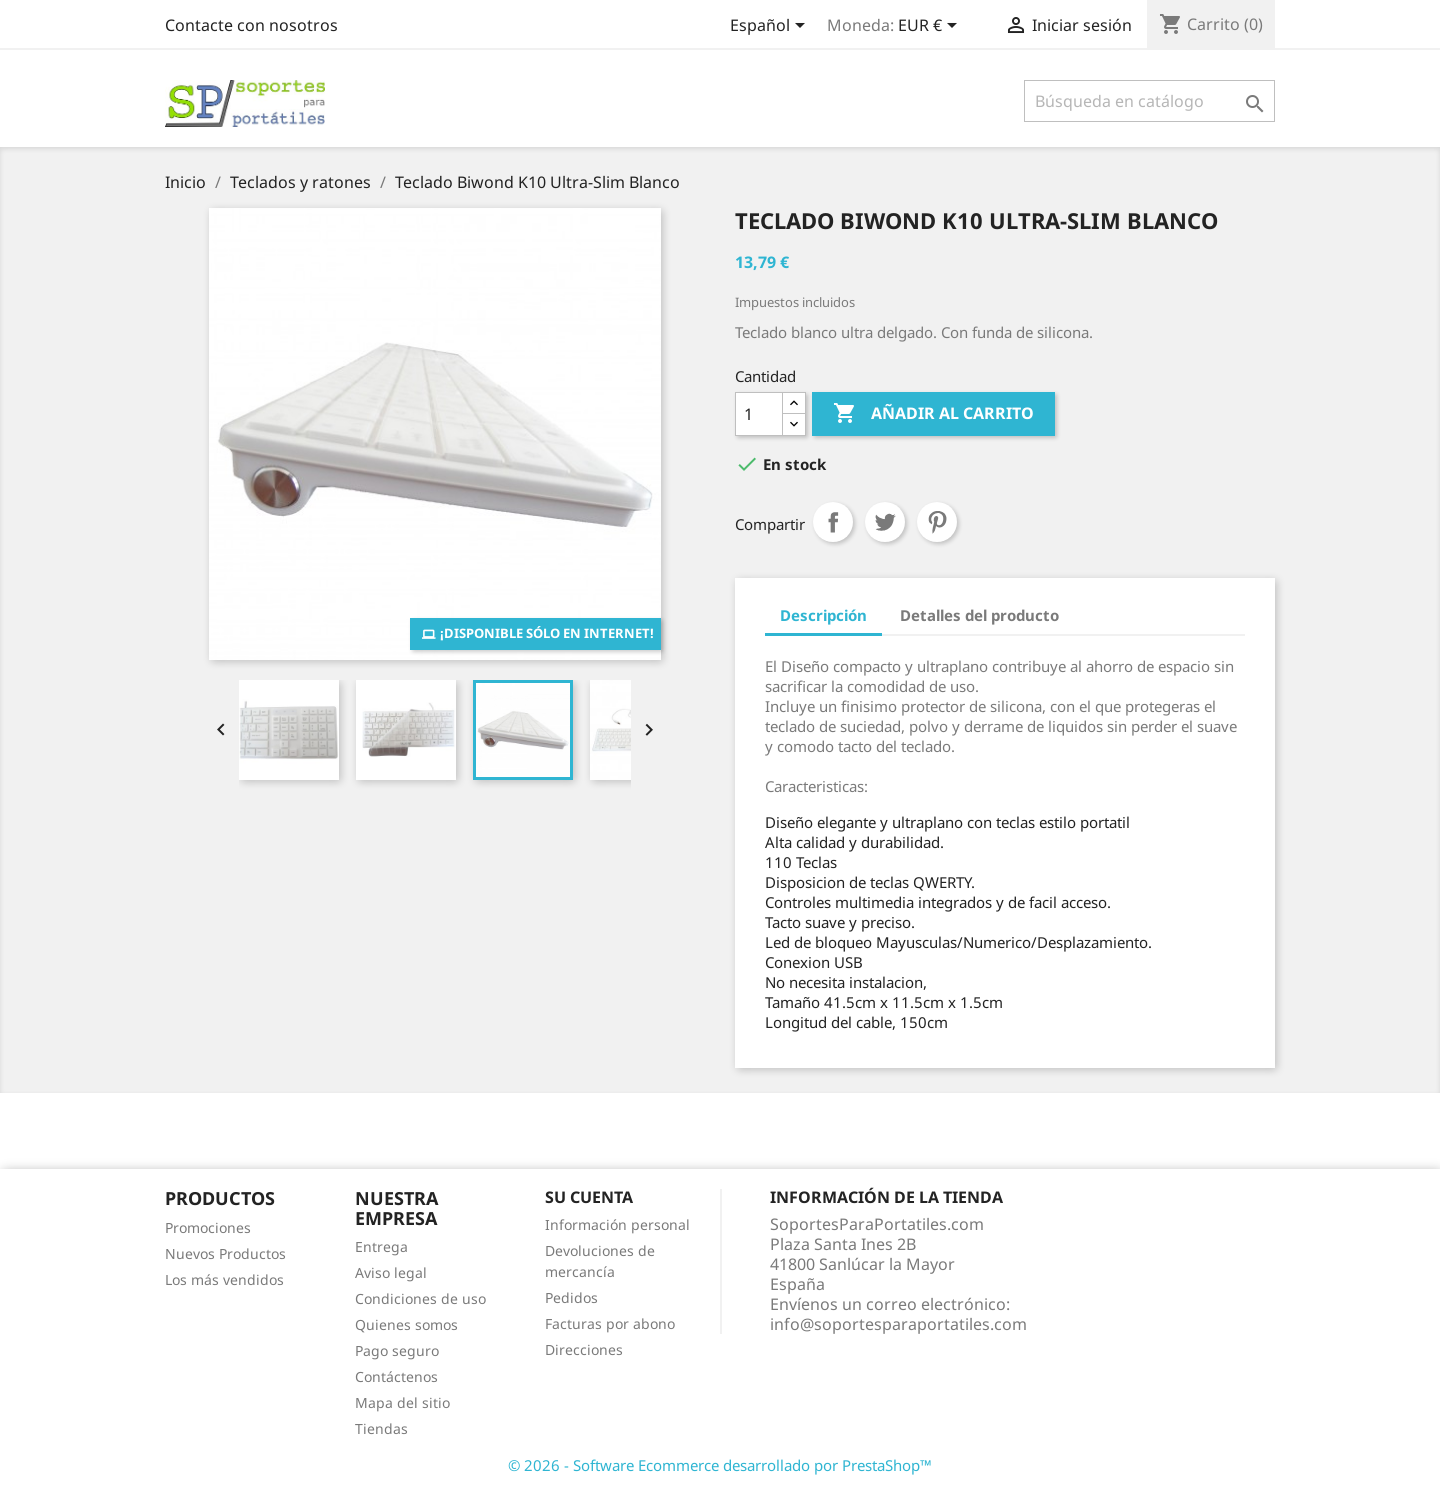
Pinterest (937, 522)
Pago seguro (397, 1350)
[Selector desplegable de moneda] (931, 27)
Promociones (208, 1227)
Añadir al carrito (933, 414)
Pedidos (571, 1297)
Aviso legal (391, 1272)
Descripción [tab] (823, 615)
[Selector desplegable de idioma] (771, 27)
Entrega (381, 1246)
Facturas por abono (610, 1323)
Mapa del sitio (402, 1402)
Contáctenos (396, 1376)
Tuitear (885, 522)
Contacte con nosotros (251, 25)
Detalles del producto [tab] (979, 615)
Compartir (833, 522)
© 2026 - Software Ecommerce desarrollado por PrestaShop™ (720, 1465)
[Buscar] (1149, 101)
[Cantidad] (759, 414)
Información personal (617, 1224)
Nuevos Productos (225, 1253)
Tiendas (381, 1428)
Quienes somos (406, 1324)
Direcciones (584, 1349)
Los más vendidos (224, 1279)
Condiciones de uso (420, 1298)
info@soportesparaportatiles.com (898, 1324)
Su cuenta (589, 1197)
